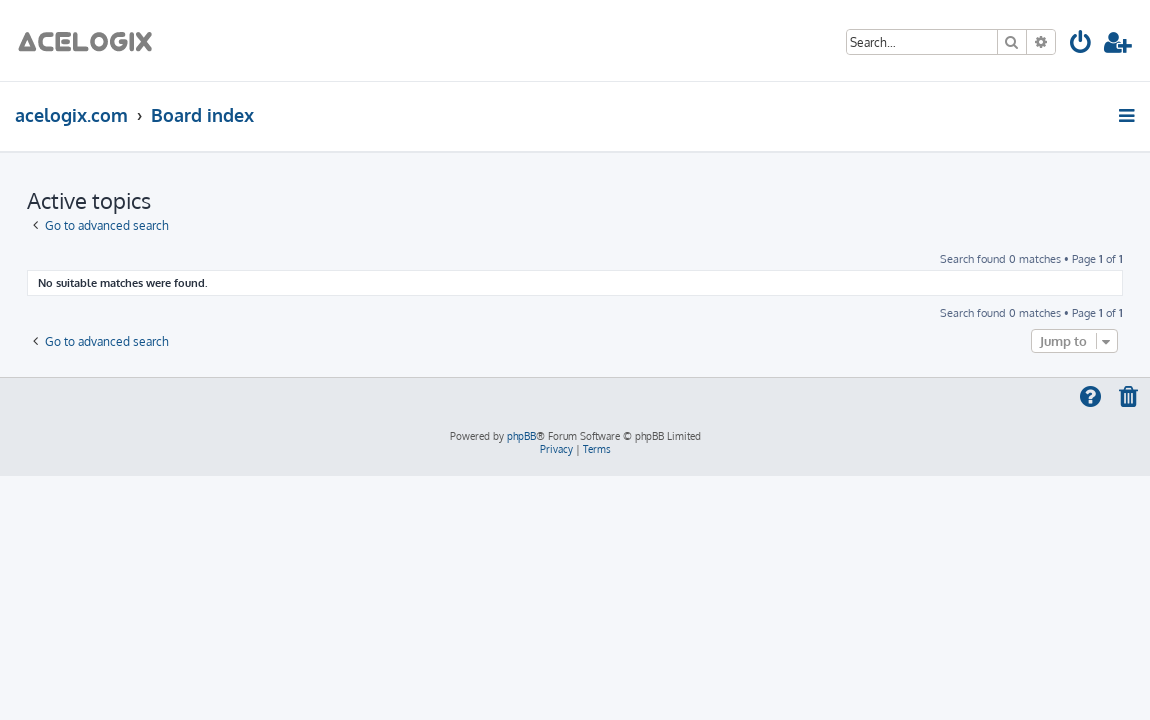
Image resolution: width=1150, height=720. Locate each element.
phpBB (521, 436)
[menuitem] (1081, 45)
